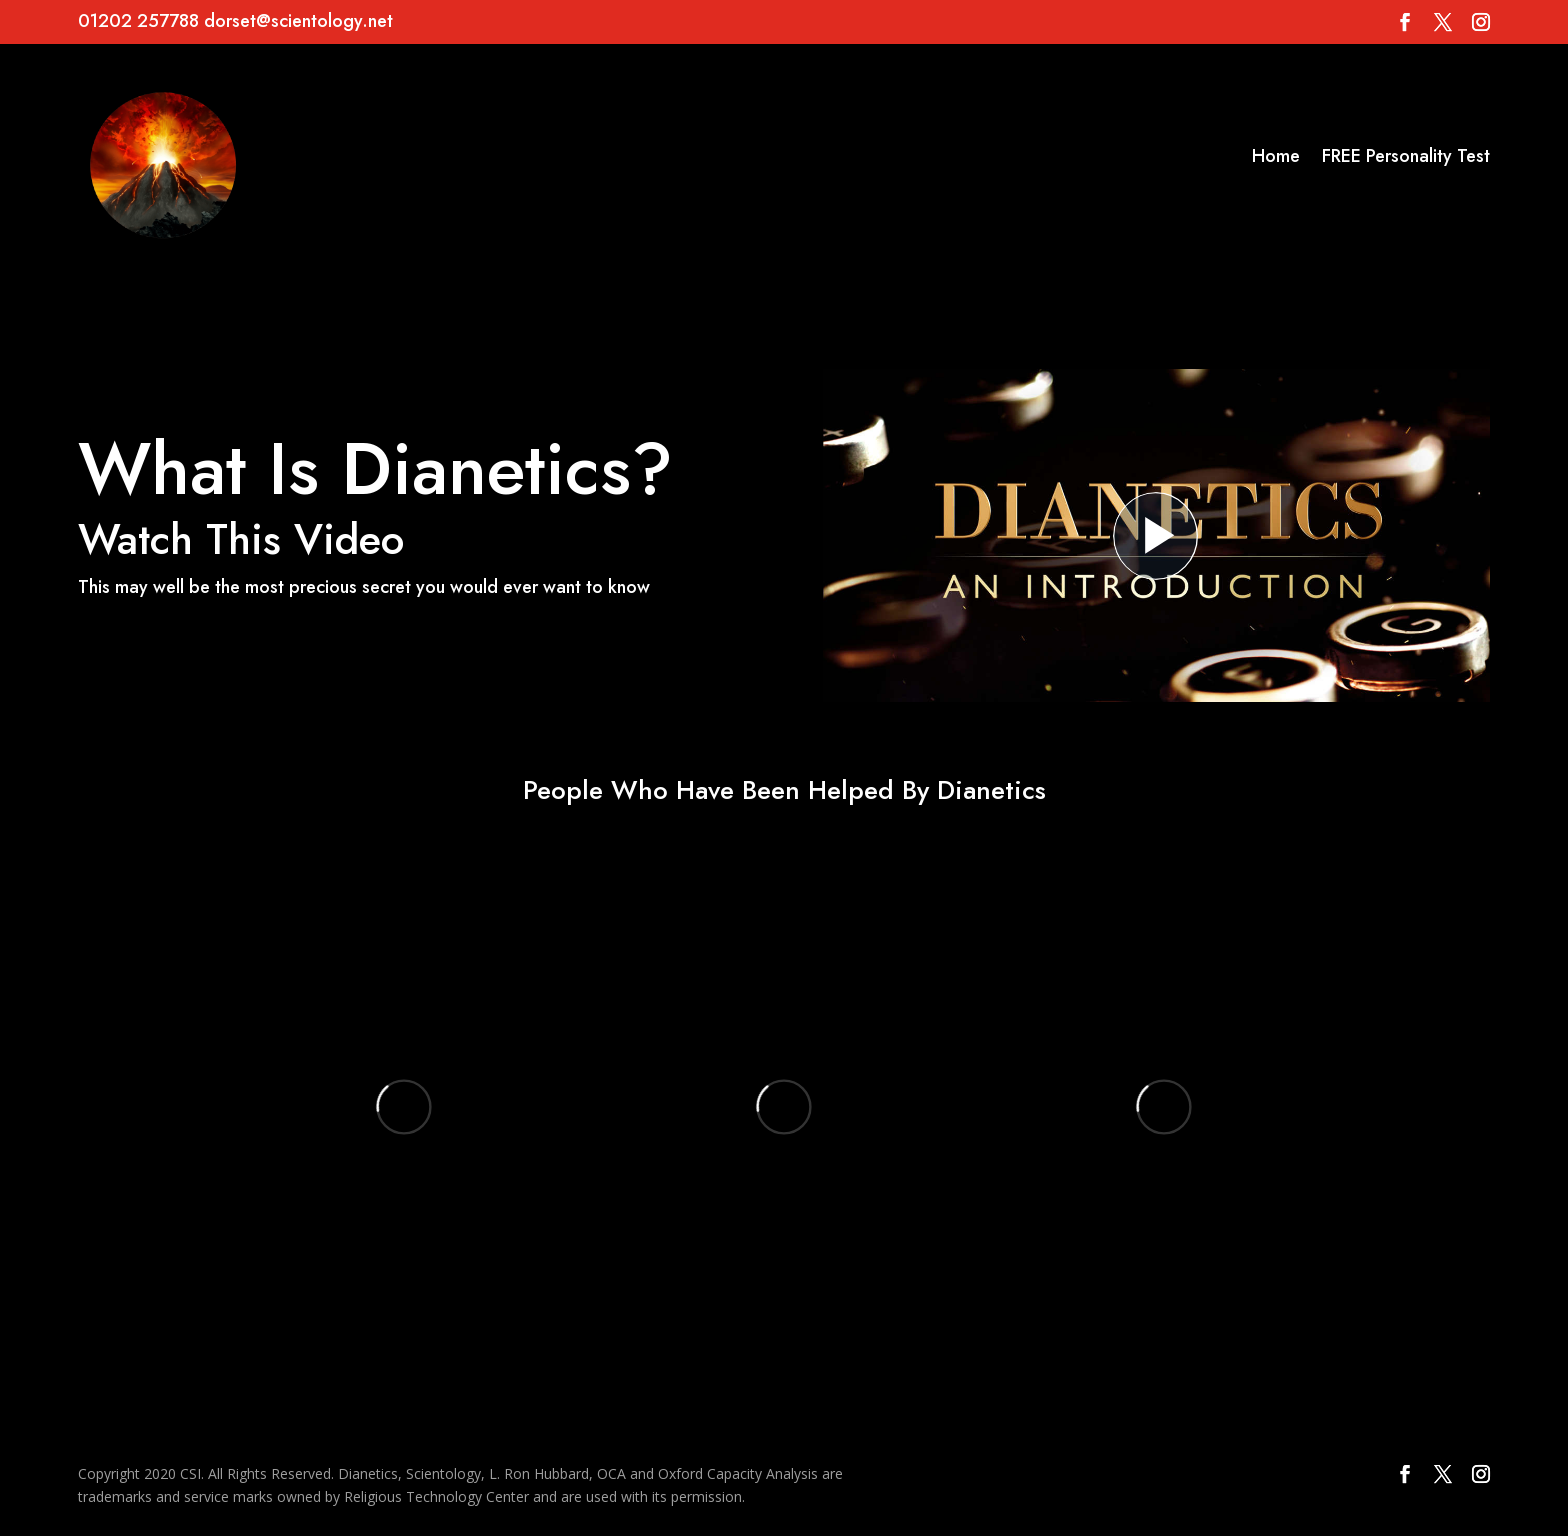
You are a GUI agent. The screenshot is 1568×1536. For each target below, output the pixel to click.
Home (1276, 156)
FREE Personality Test (1406, 156)
